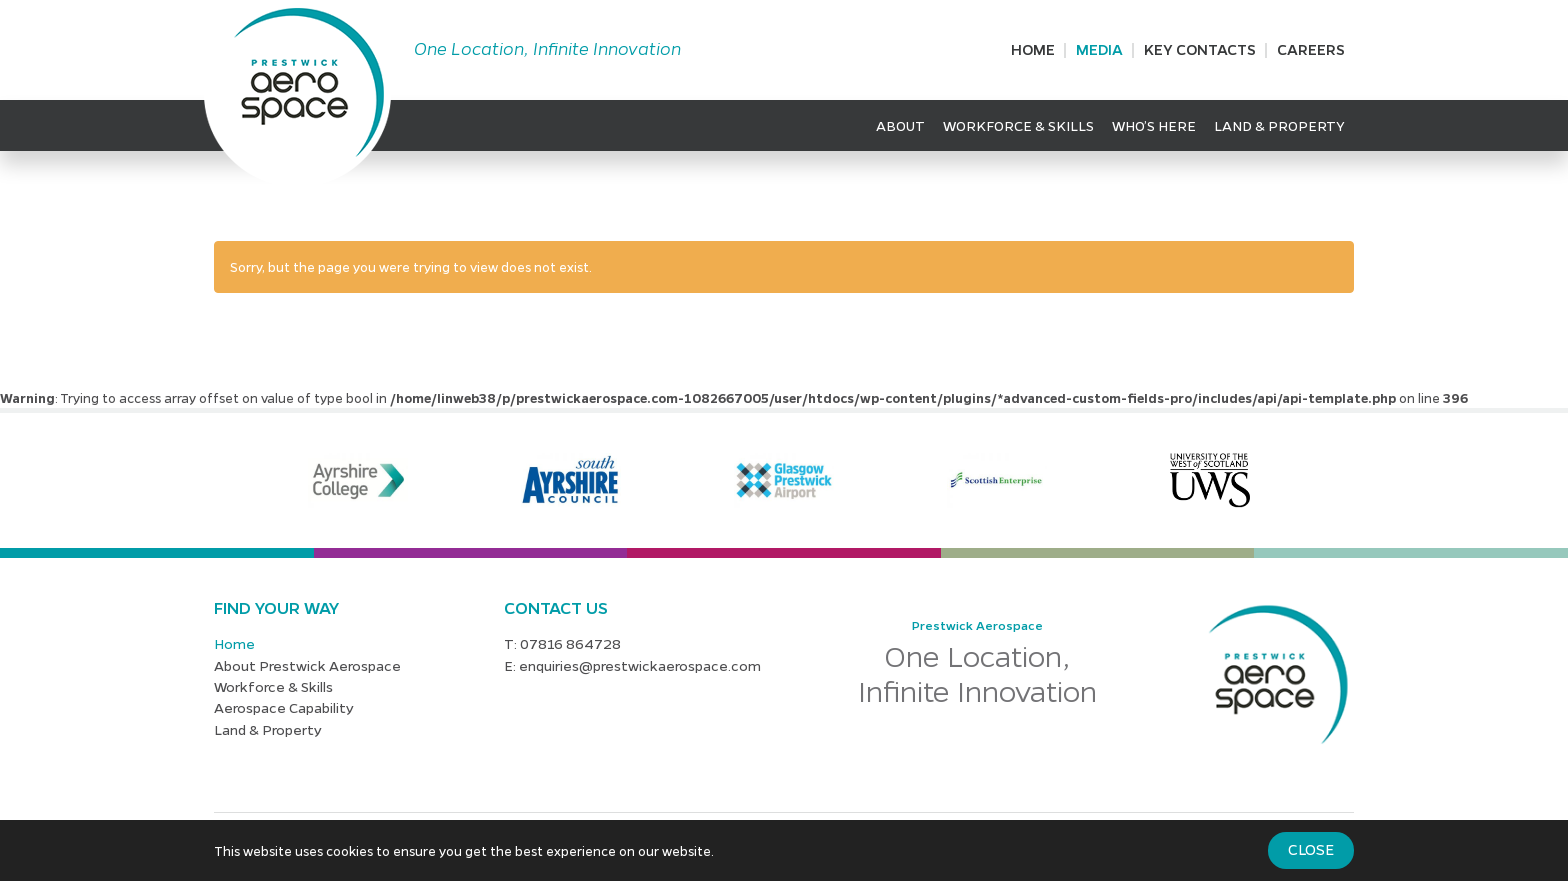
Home (1033, 49)
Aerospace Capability (284, 707)
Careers (1311, 49)
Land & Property (1279, 125)
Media (1099, 49)
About (900, 125)
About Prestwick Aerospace (307, 665)
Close (1311, 849)
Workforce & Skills (1018, 125)
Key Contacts (1200, 49)
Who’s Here (1154, 125)
